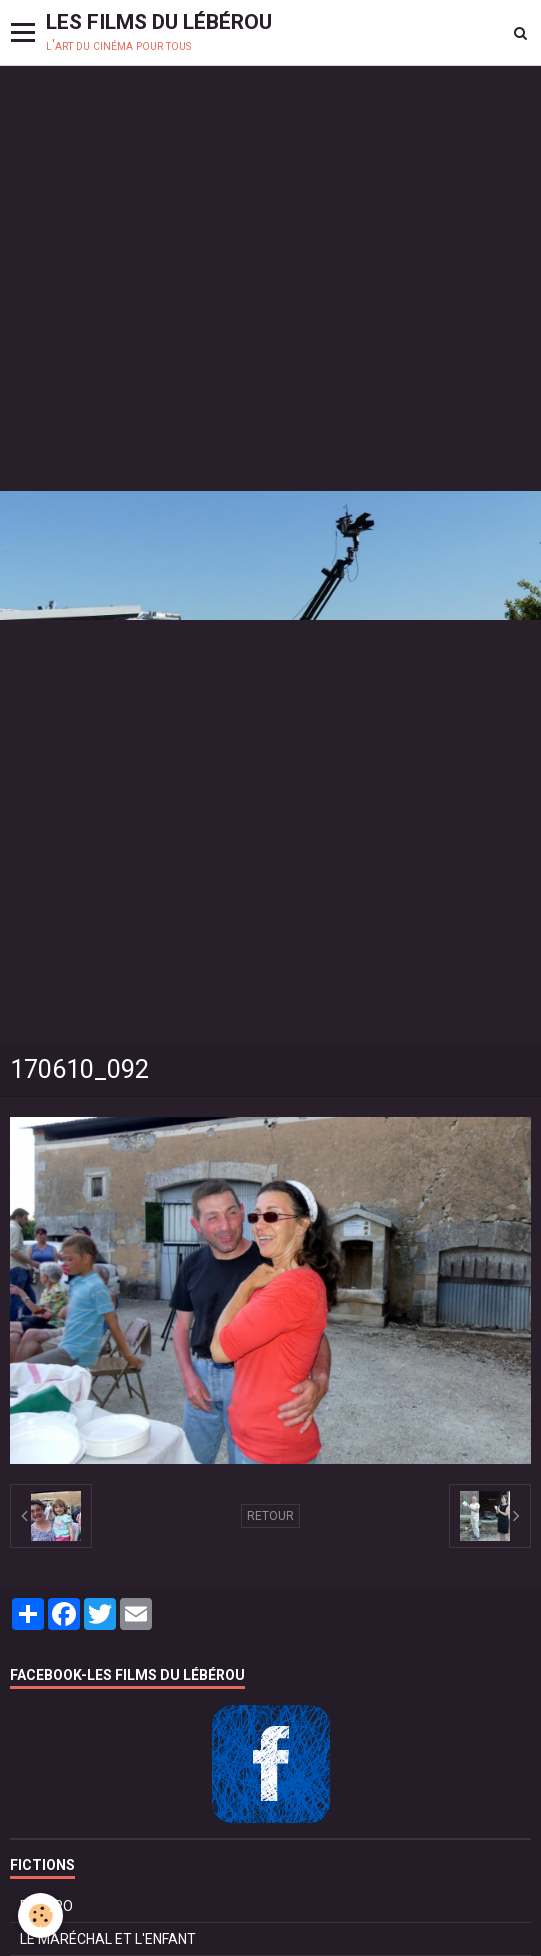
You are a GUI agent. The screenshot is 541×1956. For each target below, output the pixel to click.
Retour (270, 1516)
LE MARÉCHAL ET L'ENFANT (108, 1939)
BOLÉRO (46, 1906)
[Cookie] (40, 1915)
